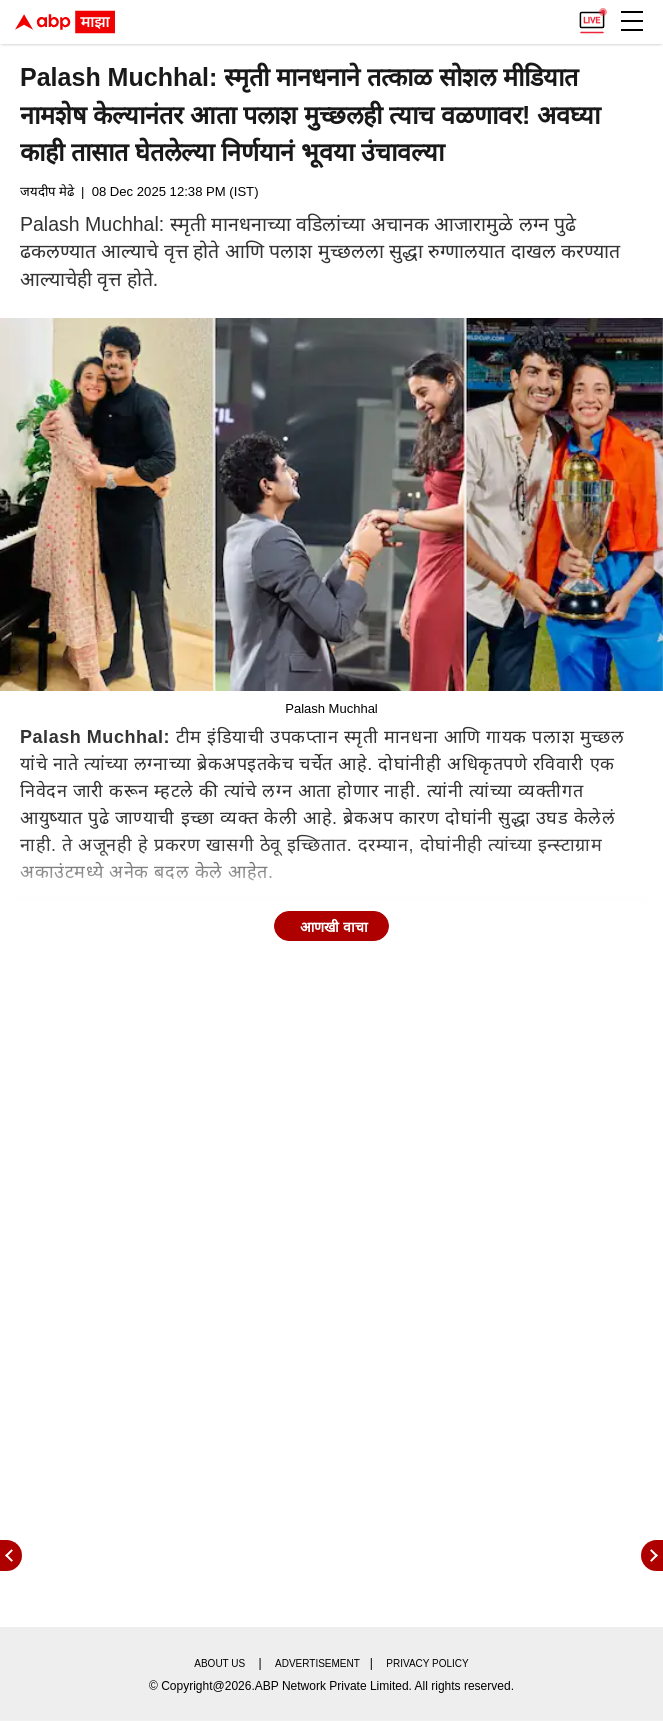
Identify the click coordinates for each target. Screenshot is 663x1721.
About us (219, 1663)
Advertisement (317, 1663)
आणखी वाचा (334, 927)
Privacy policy (427, 1663)
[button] (632, 21)
